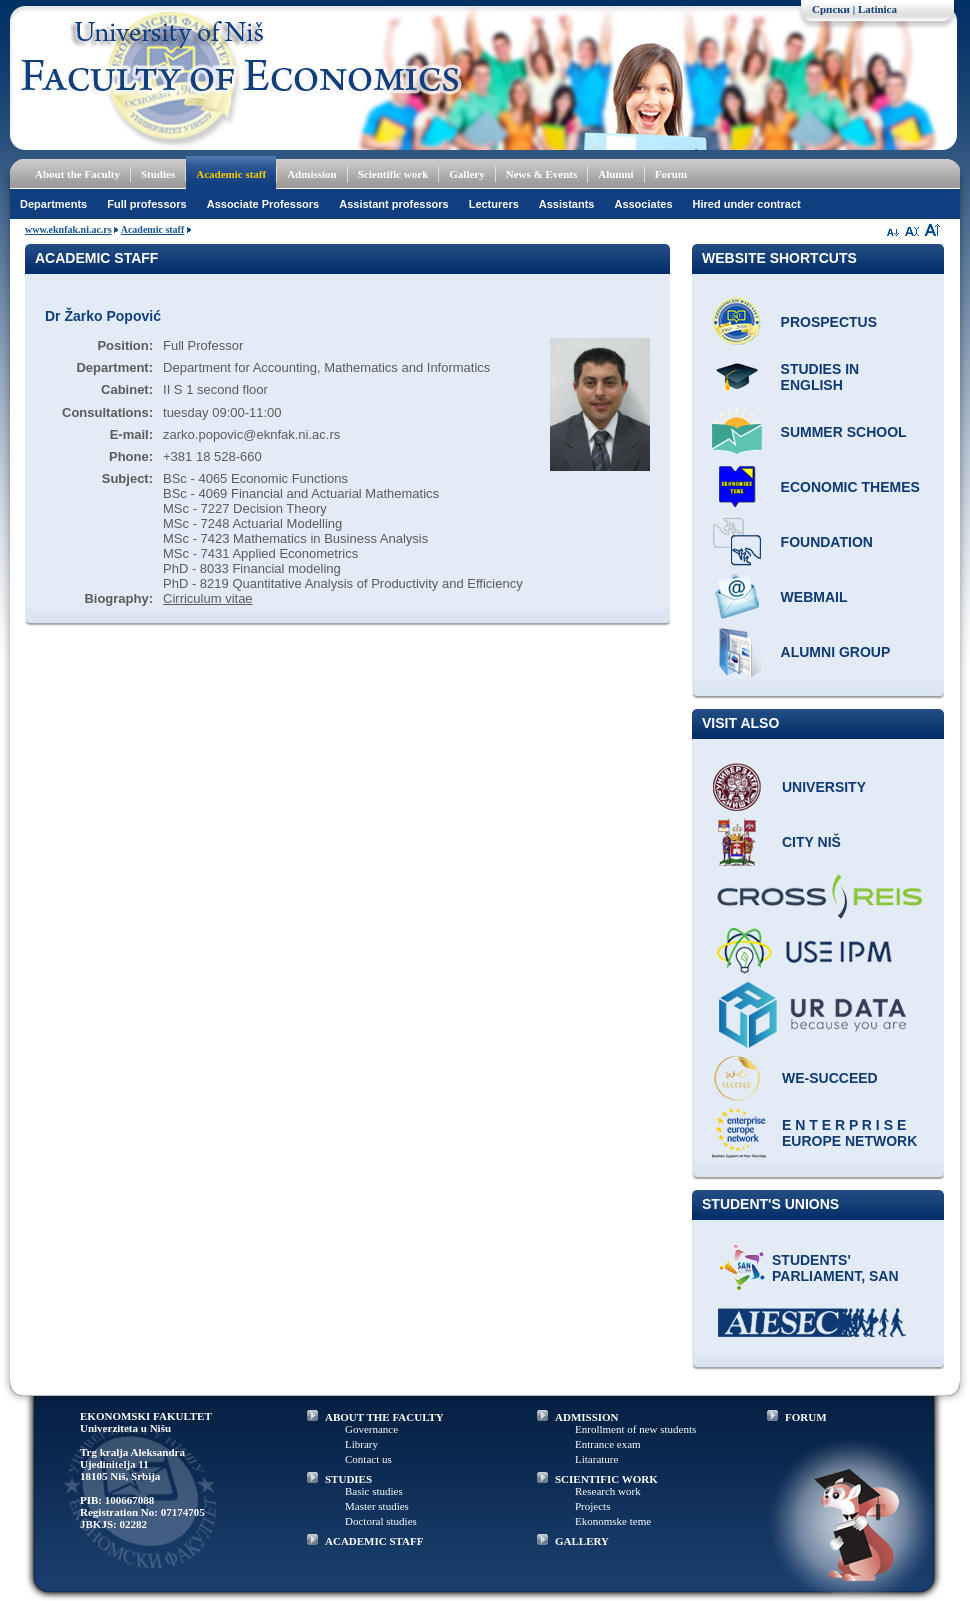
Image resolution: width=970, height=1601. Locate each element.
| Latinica (875, 9)
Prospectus (829, 322)
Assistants (567, 204)
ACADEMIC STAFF (374, 1541)
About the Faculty (77, 174)
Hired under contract (747, 204)
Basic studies (374, 1491)
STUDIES (348, 1479)
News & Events (542, 174)
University (824, 787)
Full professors (146, 204)
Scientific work (393, 174)
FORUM (806, 1417)
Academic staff (231, 174)
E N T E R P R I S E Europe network (849, 1133)
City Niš (811, 842)
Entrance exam (608, 1444)
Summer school (844, 432)
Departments (53, 204)
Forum (671, 174)
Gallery (466, 174)
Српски (831, 9)
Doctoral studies (381, 1521)
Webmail (814, 597)
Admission (312, 174)
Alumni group (836, 652)
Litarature (596, 1459)
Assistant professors (393, 204)
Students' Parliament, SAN (835, 1268)
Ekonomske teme (613, 1521)
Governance (371, 1429)
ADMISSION (587, 1417)
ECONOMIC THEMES (850, 487)
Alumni (615, 174)
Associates (643, 204)
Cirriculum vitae (208, 598)
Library (361, 1444)
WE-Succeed (830, 1078)
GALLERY (582, 1541)
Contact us (368, 1459)
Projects (592, 1506)
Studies (158, 174)
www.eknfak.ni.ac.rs (68, 229)
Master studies (377, 1506)
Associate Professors (263, 204)
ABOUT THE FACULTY (384, 1417)
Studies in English (820, 377)
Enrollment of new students (635, 1429)
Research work (608, 1491)
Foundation (827, 542)
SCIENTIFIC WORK (606, 1479)
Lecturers (494, 204)
